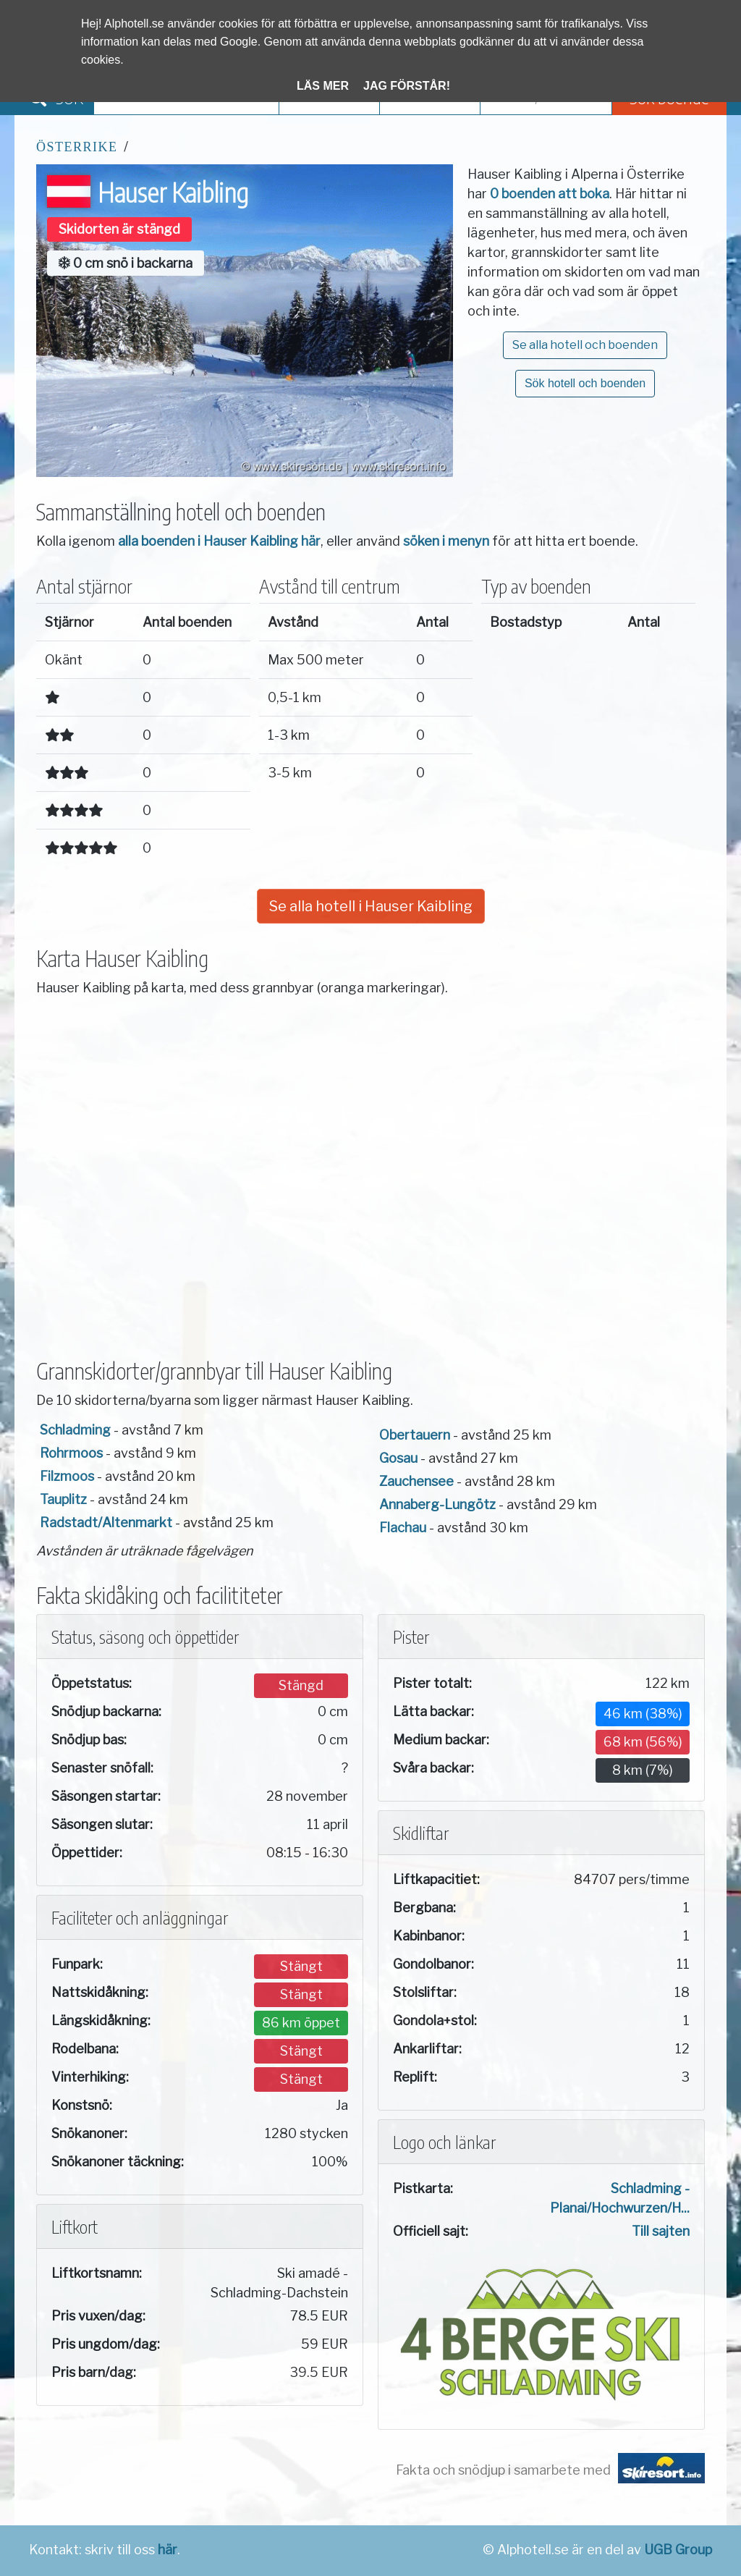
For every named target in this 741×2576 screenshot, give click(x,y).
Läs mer (323, 86)
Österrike (77, 147)
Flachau (402, 1527)
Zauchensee (416, 1481)
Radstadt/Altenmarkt (106, 1522)
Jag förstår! (406, 86)
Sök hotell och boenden (585, 383)
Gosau (398, 1458)
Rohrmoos (71, 1453)
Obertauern (414, 1435)
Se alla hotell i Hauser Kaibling (371, 906)
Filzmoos (67, 1476)
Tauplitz (63, 1499)
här (167, 2549)
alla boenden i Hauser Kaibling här (219, 541)
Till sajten (661, 2231)
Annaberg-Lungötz (437, 1504)
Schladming (75, 1429)
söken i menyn (446, 541)
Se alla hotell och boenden (585, 345)
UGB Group (678, 2549)
